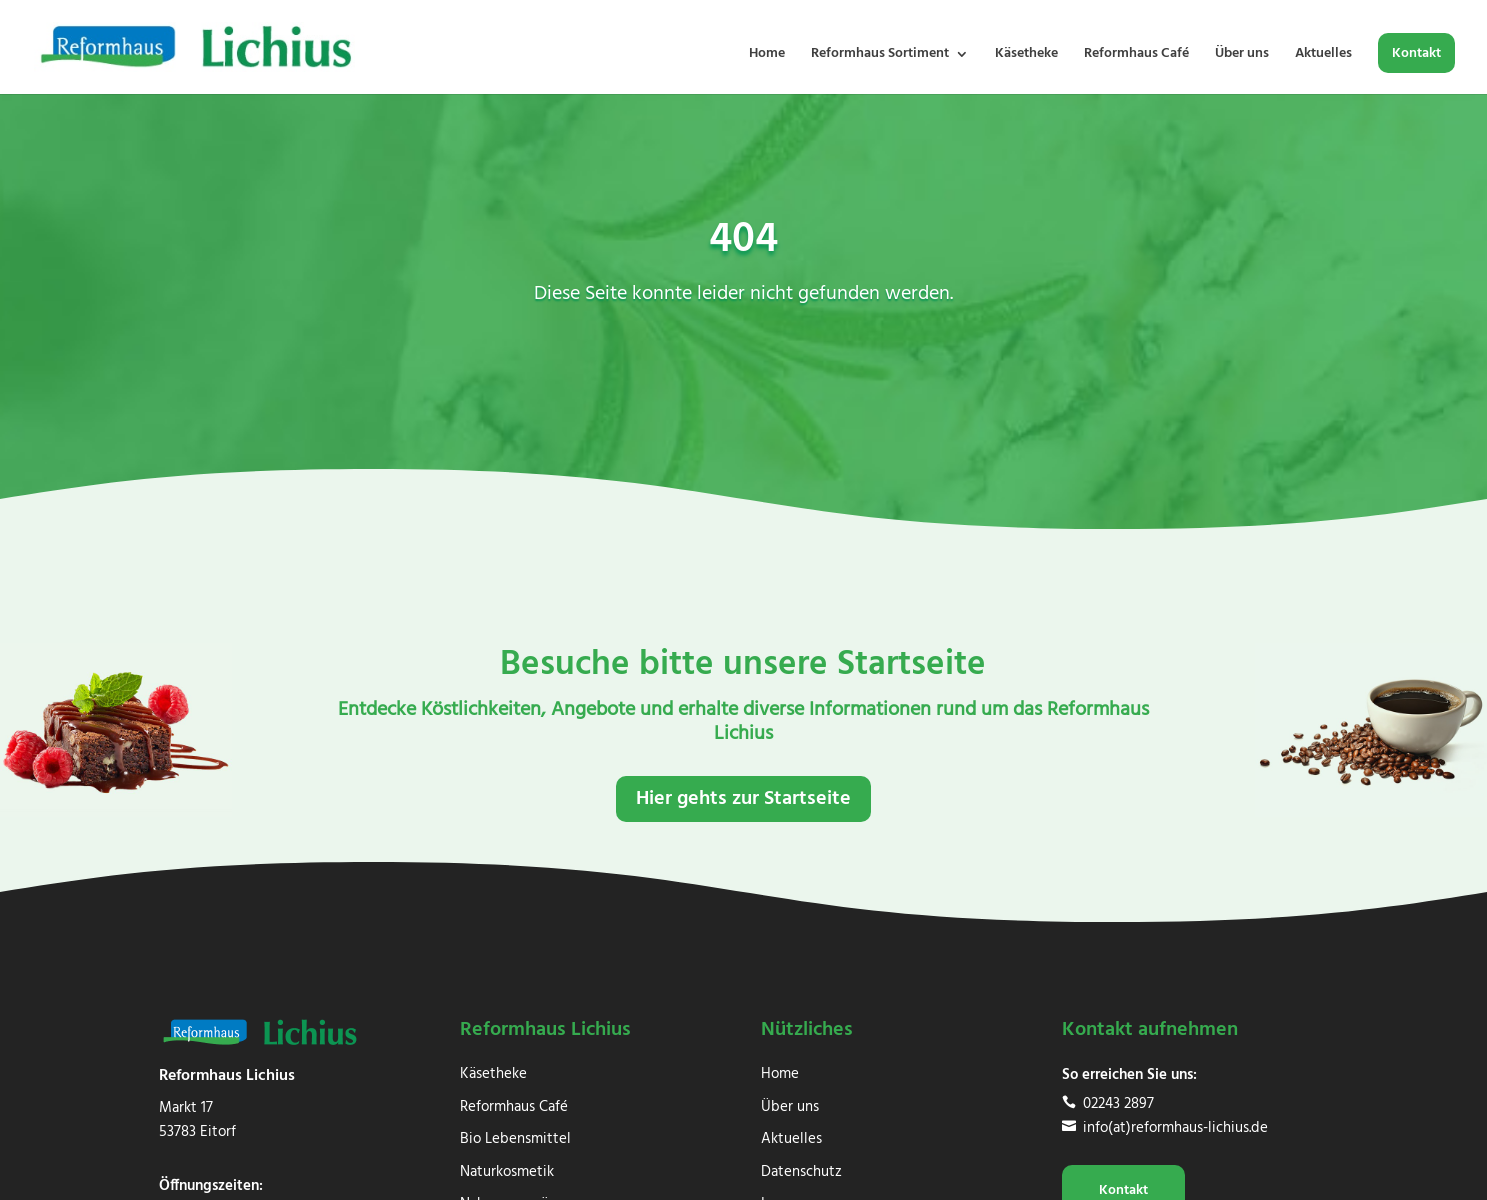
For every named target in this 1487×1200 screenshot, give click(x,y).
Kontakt (1416, 56)
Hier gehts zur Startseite (743, 799)
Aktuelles (1323, 56)
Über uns (1242, 56)
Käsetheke (1026, 56)
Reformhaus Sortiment (880, 56)
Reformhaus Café (1136, 56)
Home (767, 56)
